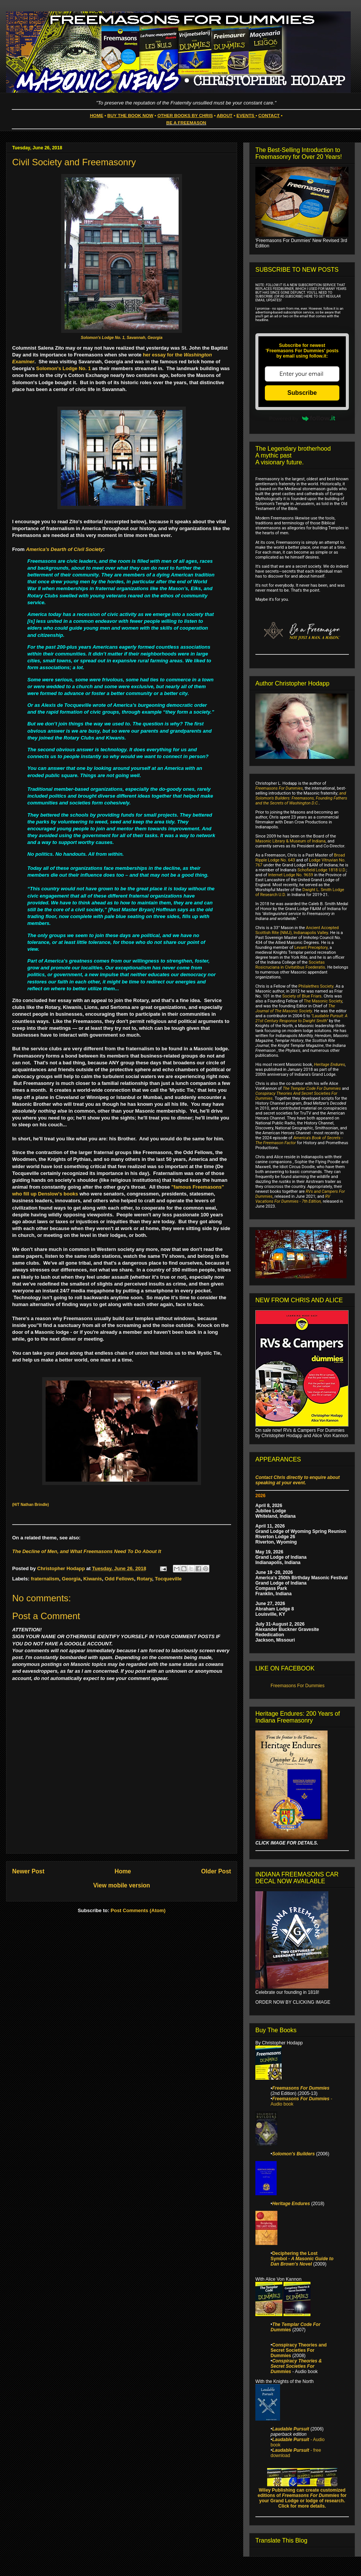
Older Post (216, 1871)
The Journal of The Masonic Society (295, 1008)
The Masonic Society (323, 1001)
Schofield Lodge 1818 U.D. (322, 870)
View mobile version (121, 1885)
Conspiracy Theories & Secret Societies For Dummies (296, 2366)
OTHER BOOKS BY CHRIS (185, 115)
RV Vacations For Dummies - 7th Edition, (292, 1199)
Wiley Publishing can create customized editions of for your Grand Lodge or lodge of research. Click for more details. (302, 2498)
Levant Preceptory (311, 947)
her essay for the (163, 355)
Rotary (144, 1579)
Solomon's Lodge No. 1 (63, 368)
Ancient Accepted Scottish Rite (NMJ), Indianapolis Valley (297, 930)
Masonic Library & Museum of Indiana (290, 841)
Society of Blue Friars (301, 996)
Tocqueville (168, 1579)
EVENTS (245, 115)
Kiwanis (92, 1579)
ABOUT (225, 115)
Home (122, 1871)
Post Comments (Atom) (138, 1910)
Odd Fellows (119, 1579)
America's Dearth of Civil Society (64, 549)
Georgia (71, 1579)
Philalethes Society (315, 986)
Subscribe (302, 392)
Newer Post (28, 1871)
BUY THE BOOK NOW (130, 115)
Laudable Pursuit (290, 2429)
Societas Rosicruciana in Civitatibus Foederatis (290, 965)
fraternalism (45, 1579)
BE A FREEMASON (186, 122)
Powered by (302, 418)
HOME (96, 115)
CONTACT (269, 115)
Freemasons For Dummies (279, 788)
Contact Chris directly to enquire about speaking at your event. (297, 1480)
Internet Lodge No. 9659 (290, 874)
